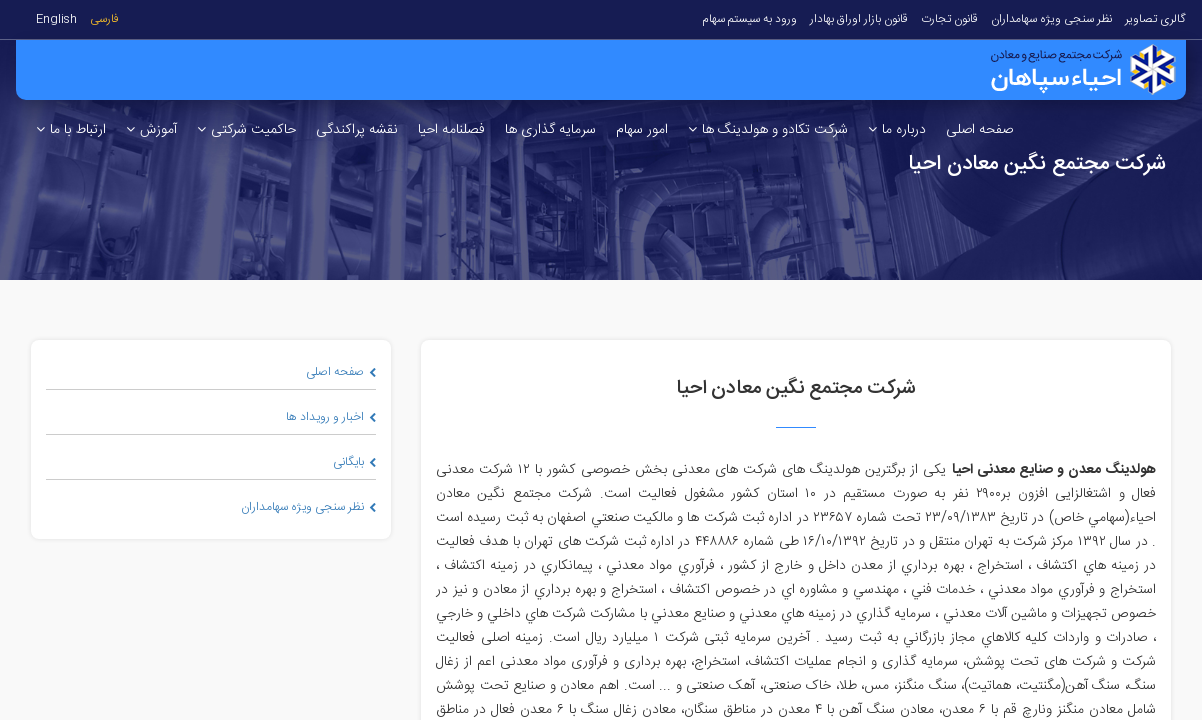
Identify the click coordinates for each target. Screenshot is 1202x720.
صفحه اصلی (341, 372)
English (56, 19)
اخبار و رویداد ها (331, 417)
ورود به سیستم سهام (749, 19)
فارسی (104, 19)
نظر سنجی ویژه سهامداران (1051, 19)
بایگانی (354, 462)
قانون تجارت (949, 19)
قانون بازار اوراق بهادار (859, 19)
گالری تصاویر (1155, 19)
